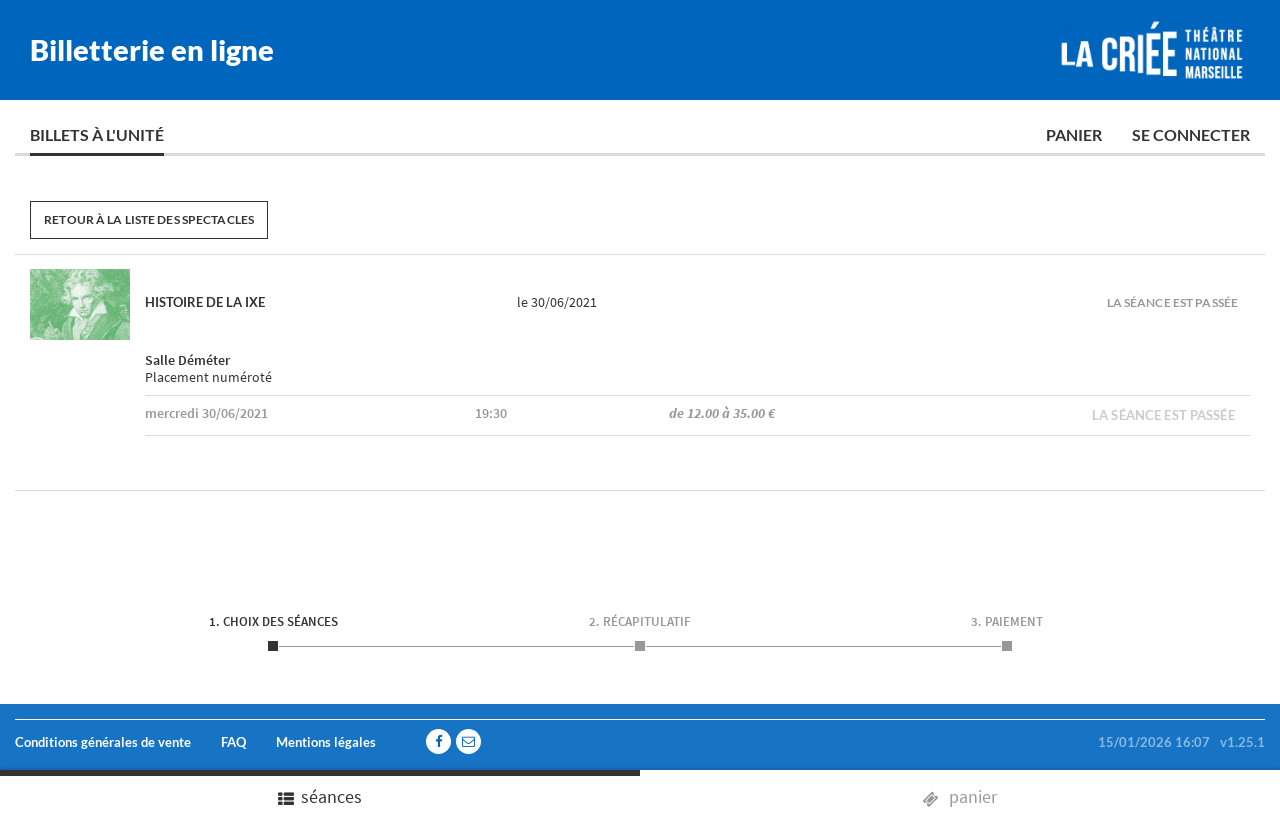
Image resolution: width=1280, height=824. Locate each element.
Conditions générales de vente (103, 742)
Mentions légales (326, 742)
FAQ (233, 742)
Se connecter (1191, 134)
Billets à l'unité (97, 134)
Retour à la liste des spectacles (149, 219)
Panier (1074, 134)
